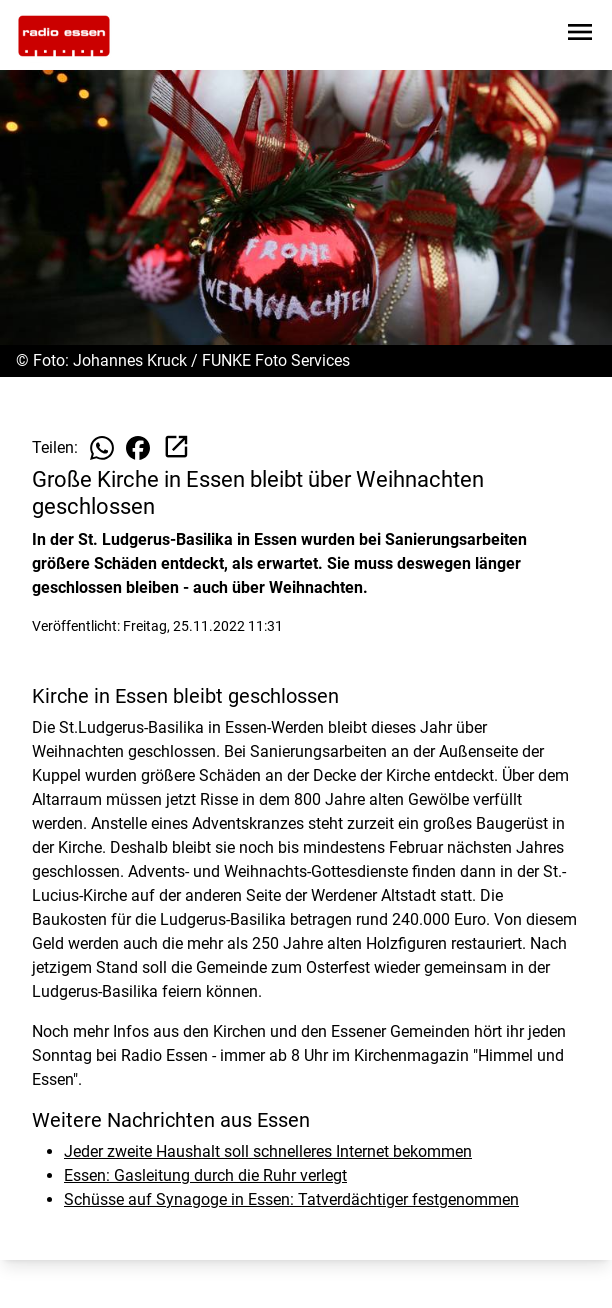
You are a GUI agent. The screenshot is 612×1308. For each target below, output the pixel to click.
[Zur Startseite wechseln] (64, 36)
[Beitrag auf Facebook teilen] (138, 448)
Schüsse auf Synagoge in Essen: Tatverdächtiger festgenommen (291, 1199)
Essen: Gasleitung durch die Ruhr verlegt (205, 1175)
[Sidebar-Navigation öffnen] (580, 35)
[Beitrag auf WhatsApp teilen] (102, 448)
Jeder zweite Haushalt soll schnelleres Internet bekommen (268, 1151)
